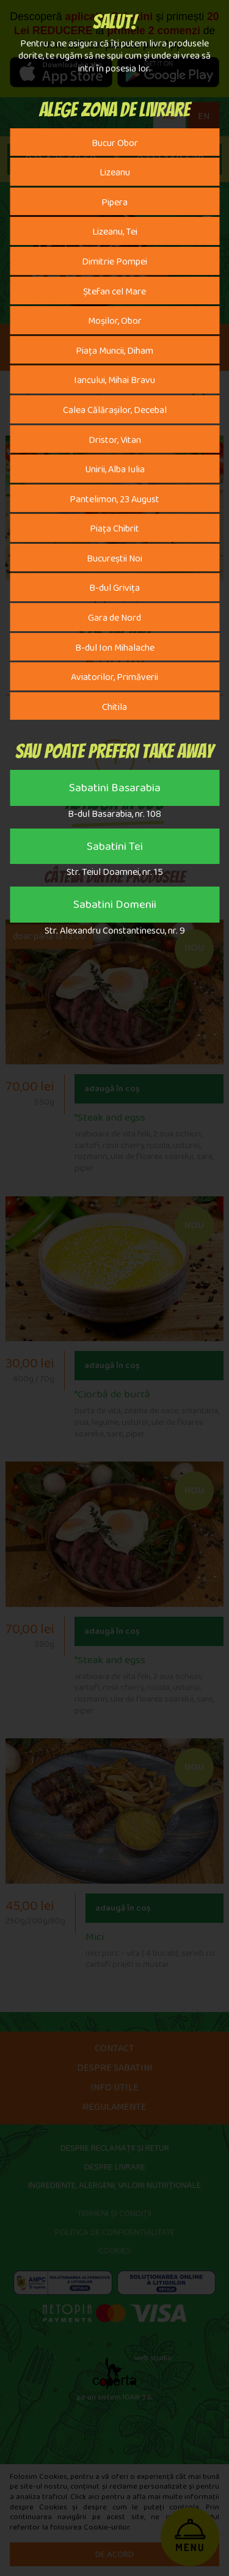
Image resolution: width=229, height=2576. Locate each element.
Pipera (114, 205)
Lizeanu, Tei (114, 234)
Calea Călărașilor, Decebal (115, 412)
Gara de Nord (114, 620)
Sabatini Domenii (114, 907)
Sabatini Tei (115, 849)
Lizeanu (115, 175)
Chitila (114, 709)
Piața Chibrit (114, 531)
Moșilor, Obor (115, 323)
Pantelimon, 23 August (114, 502)
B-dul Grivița (114, 590)
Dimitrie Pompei (114, 264)
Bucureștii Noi (114, 561)
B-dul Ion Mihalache (114, 650)
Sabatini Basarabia (115, 790)
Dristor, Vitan (115, 442)
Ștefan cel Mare (114, 294)
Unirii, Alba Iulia (115, 472)
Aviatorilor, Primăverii (114, 679)
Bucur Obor (115, 145)
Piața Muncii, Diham (114, 353)
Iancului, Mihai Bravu (114, 382)
